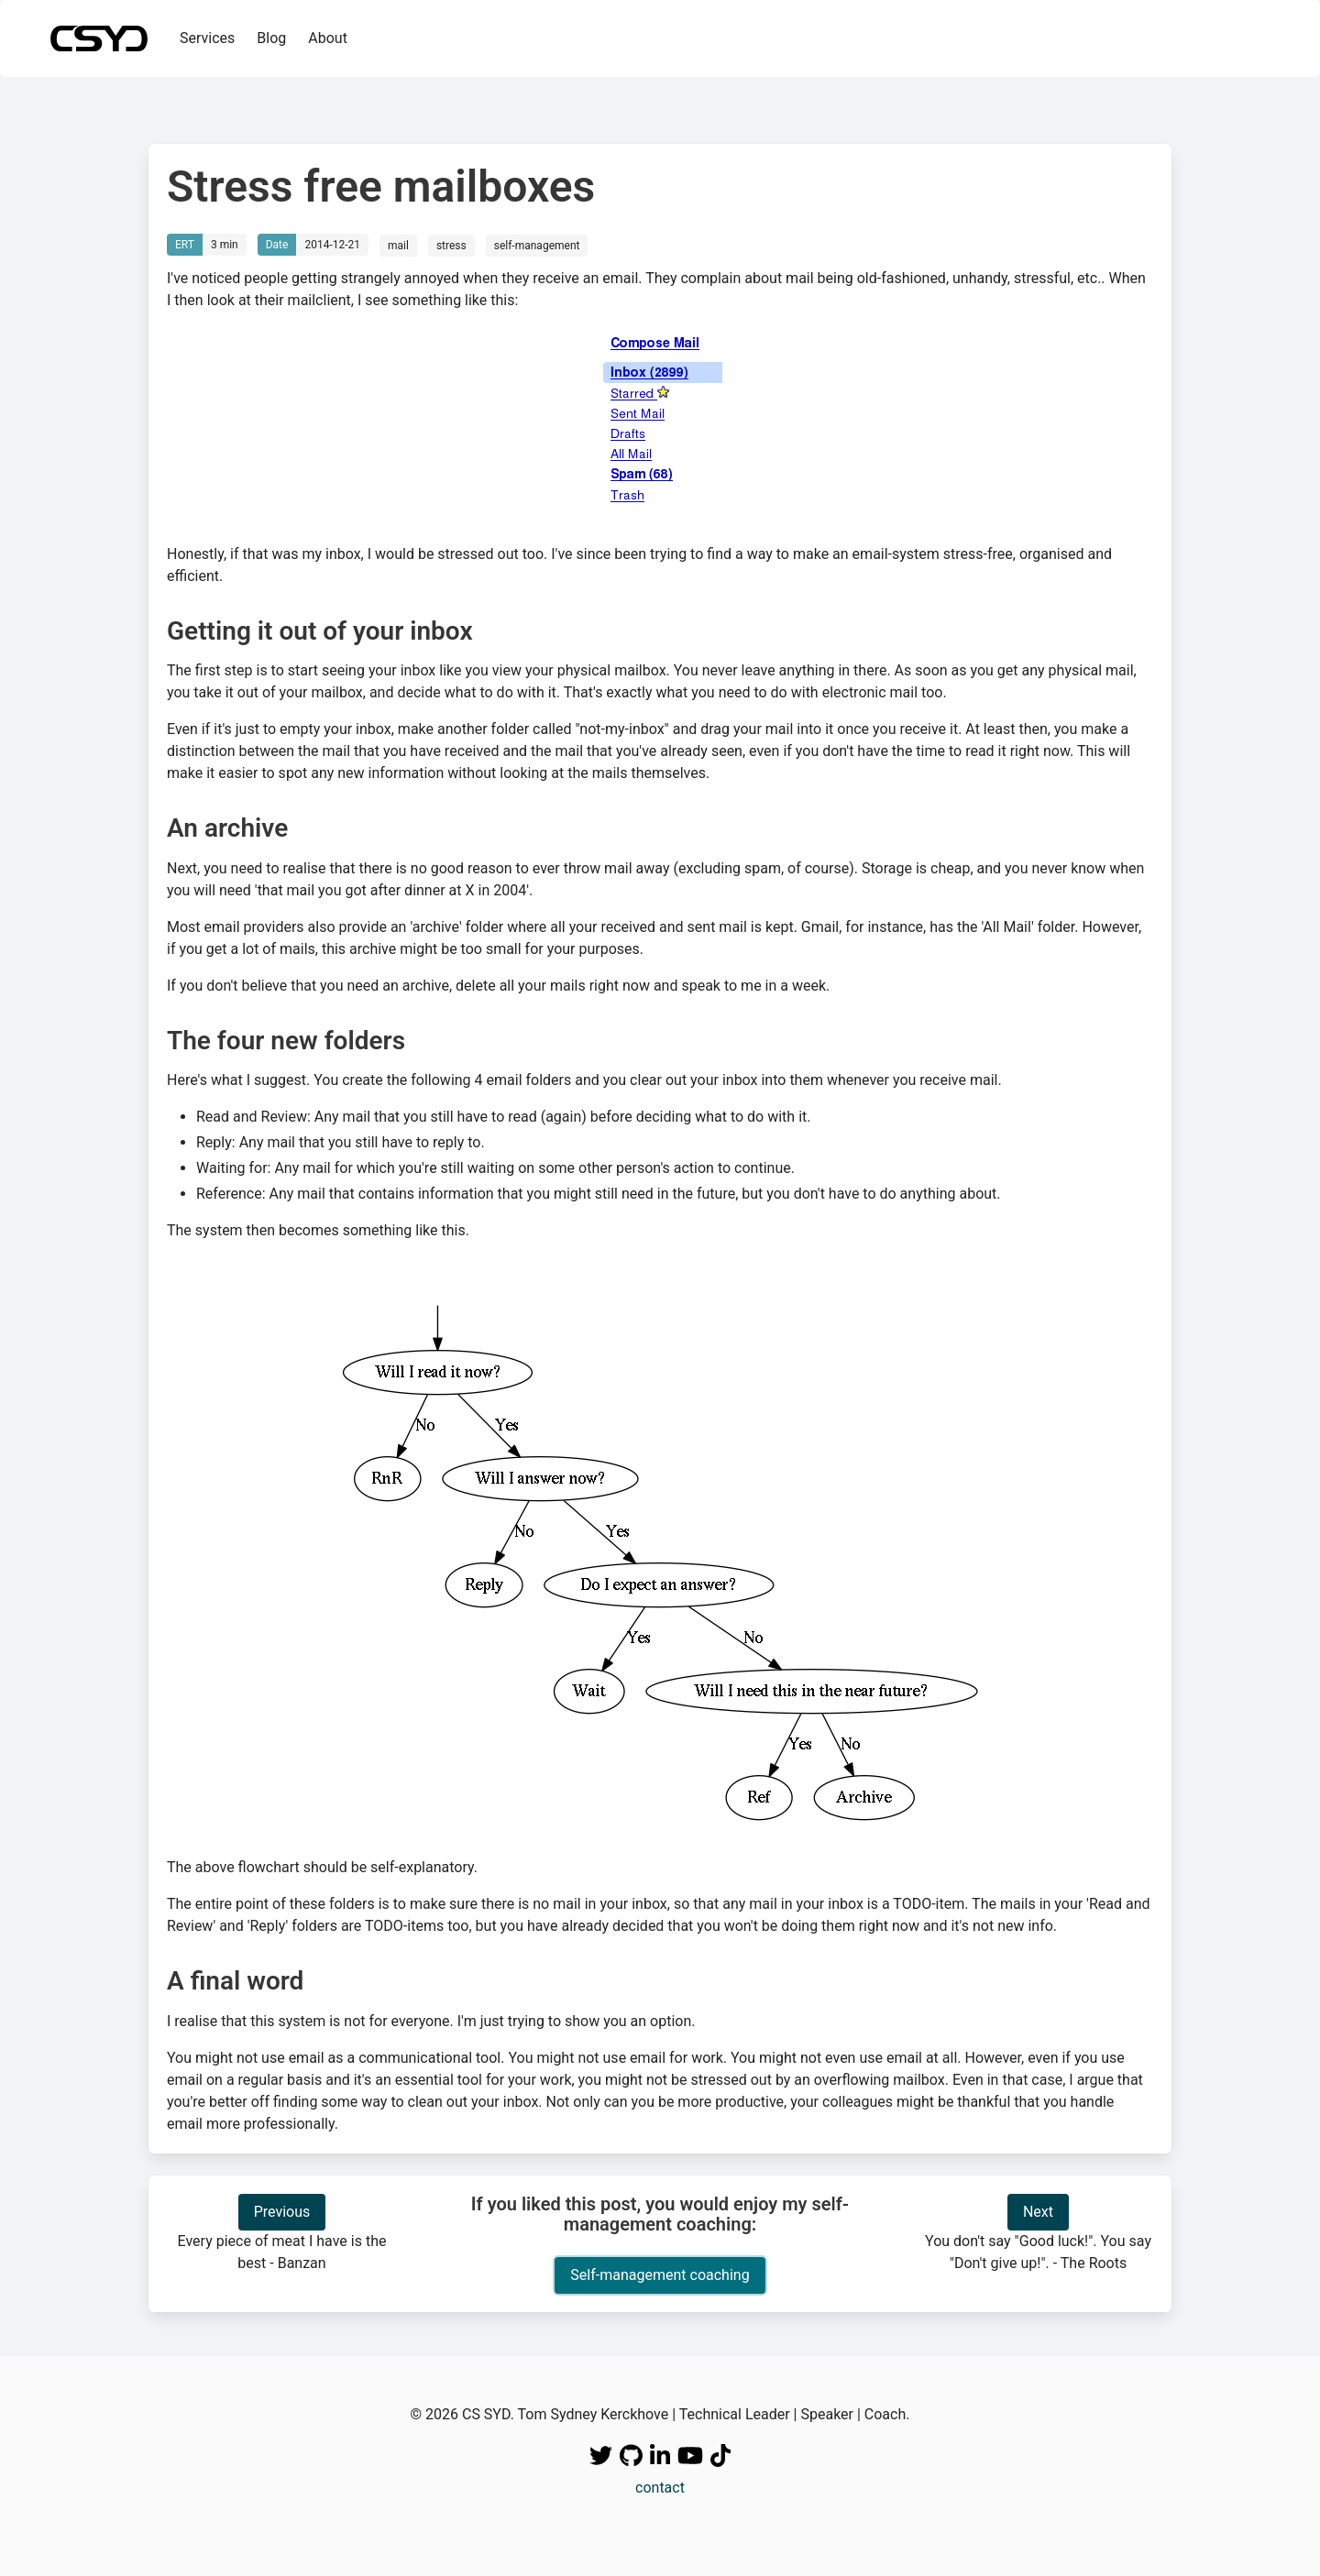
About (327, 38)
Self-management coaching (659, 2275)
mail (398, 245)
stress (451, 245)
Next (1038, 2211)
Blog (271, 38)
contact (660, 2487)
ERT (184, 244)
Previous (282, 2211)
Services (207, 38)
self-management (537, 245)
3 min (224, 244)
